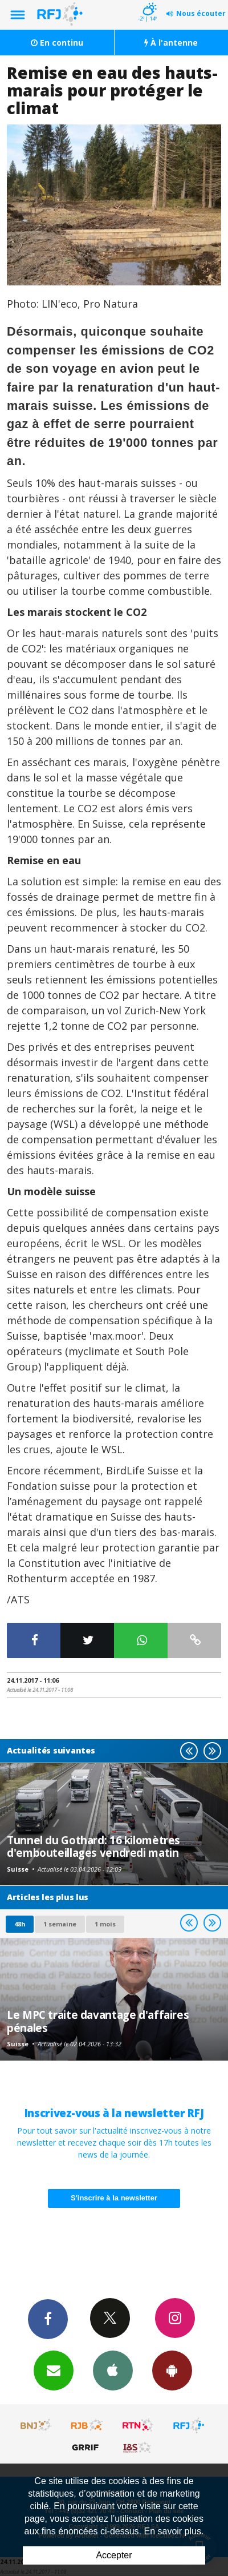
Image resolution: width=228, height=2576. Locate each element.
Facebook (48, 2318)
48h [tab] (19, 1924)
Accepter (114, 2555)
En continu (57, 42)
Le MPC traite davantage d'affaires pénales (98, 2020)
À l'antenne (171, 42)
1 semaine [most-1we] (59, 1924)
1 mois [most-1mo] (105, 1924)
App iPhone (113, 2370)
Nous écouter (201, 13)
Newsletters (54, 2370)
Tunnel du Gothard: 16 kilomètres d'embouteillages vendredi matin (93, 1846)
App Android (172, 2370)
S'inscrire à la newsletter (114, 2198)
